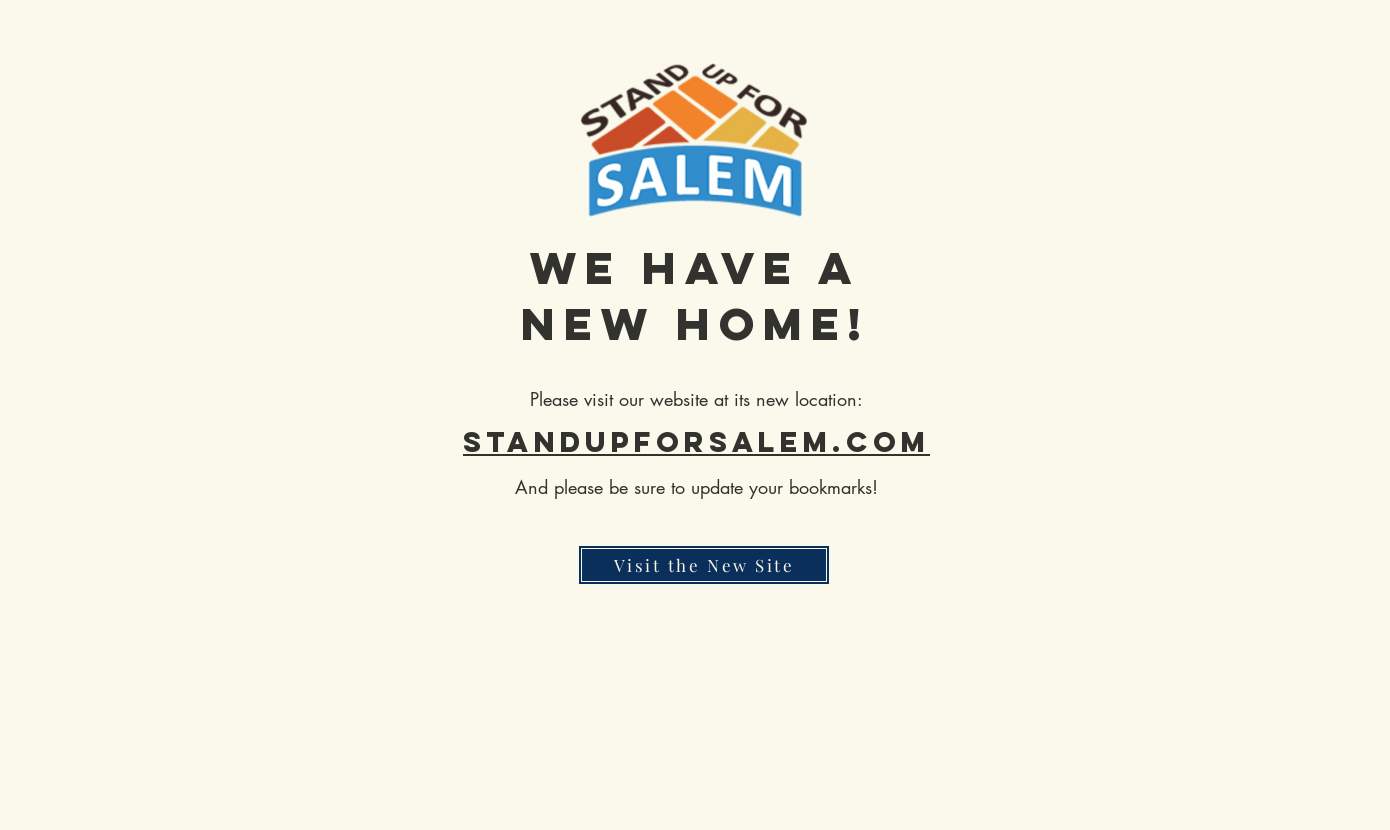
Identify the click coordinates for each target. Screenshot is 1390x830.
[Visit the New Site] (704, 565)
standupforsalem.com (696, 442)
